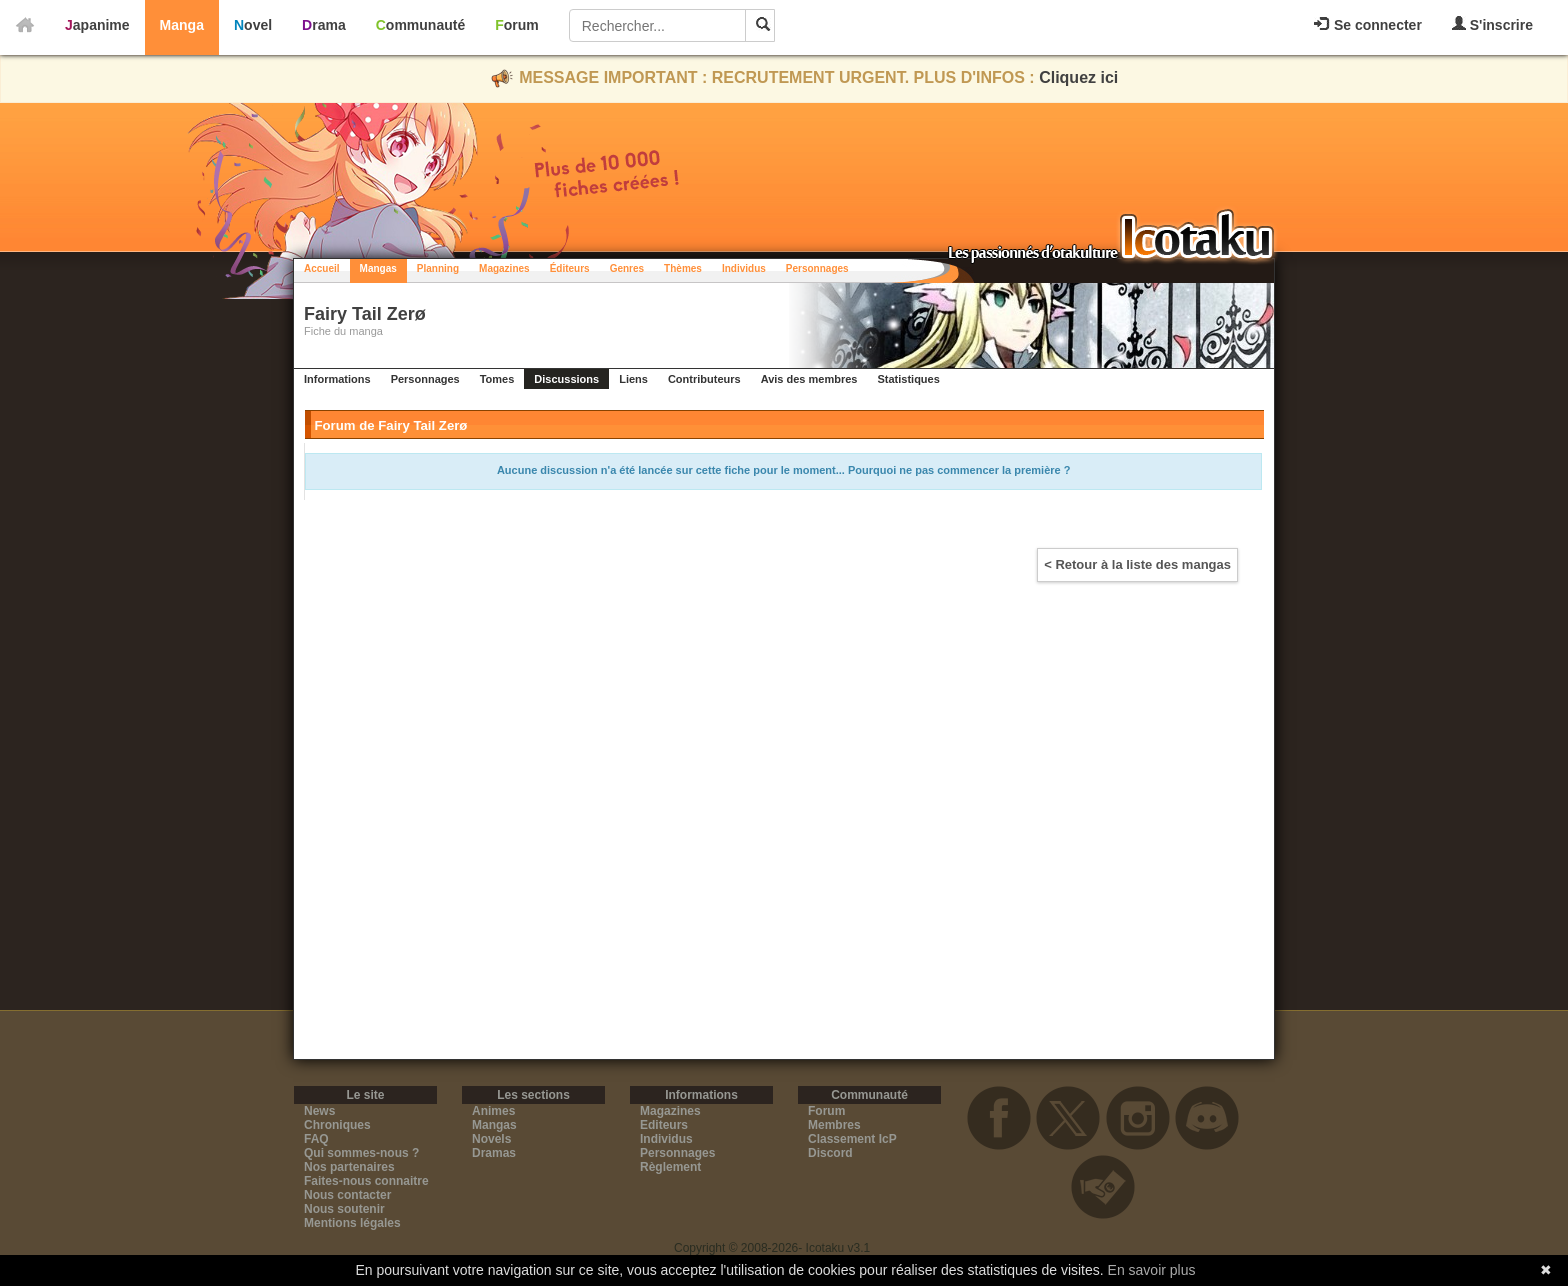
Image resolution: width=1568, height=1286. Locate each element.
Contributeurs (704, 379)
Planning (438, 268)
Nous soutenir (344, 1209)
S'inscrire (1492, 24)
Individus (744, 268)
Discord (830, 1153)
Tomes (497, 379)
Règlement (670, 1167)
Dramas (494, 1153)
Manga (182, 25)
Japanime (97, 25)
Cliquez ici (1078, 77)
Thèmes (683, 268)
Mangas (378, 268)
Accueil (322, 268)
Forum (517, 25)
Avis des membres (809, 379)
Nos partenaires (349, 1167)
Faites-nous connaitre (366, 1181)
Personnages (817, 268)
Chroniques (337, 1125)
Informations (337, 379)
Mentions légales (352, 1223)
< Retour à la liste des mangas (1137, 564)
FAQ (316, 1139)
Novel (253, 25)
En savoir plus (1152, 1270)
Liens (633, 379)
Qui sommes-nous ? (361, 1153)
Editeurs (664, 1125)
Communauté (420, 25)
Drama (324, 25)
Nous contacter (347, 1195)
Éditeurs (570, 268)
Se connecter (1368, 25)
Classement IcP (852, 1139)
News (319, 1111)
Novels (491, 1139)
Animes (493, 1111)
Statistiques (908, 379)
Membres (834, 1125)
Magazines (504, 268)
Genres (627, 268)
